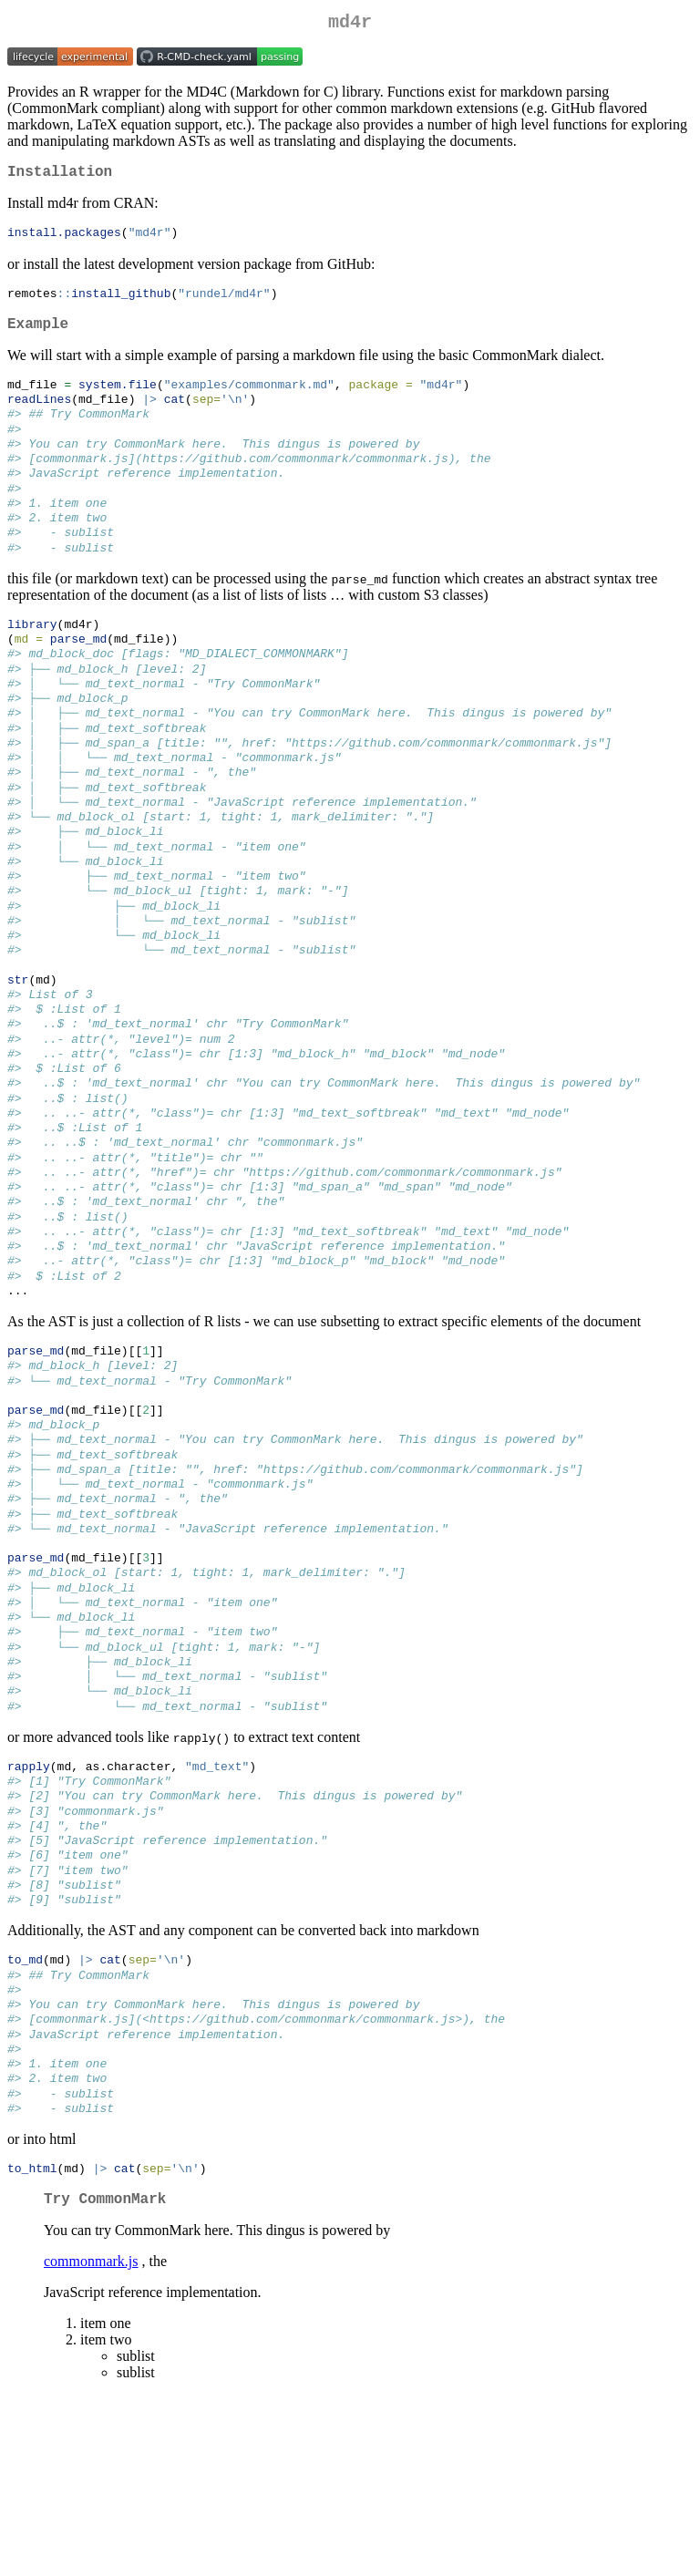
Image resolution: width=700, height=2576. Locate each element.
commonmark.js (91, 2441)
